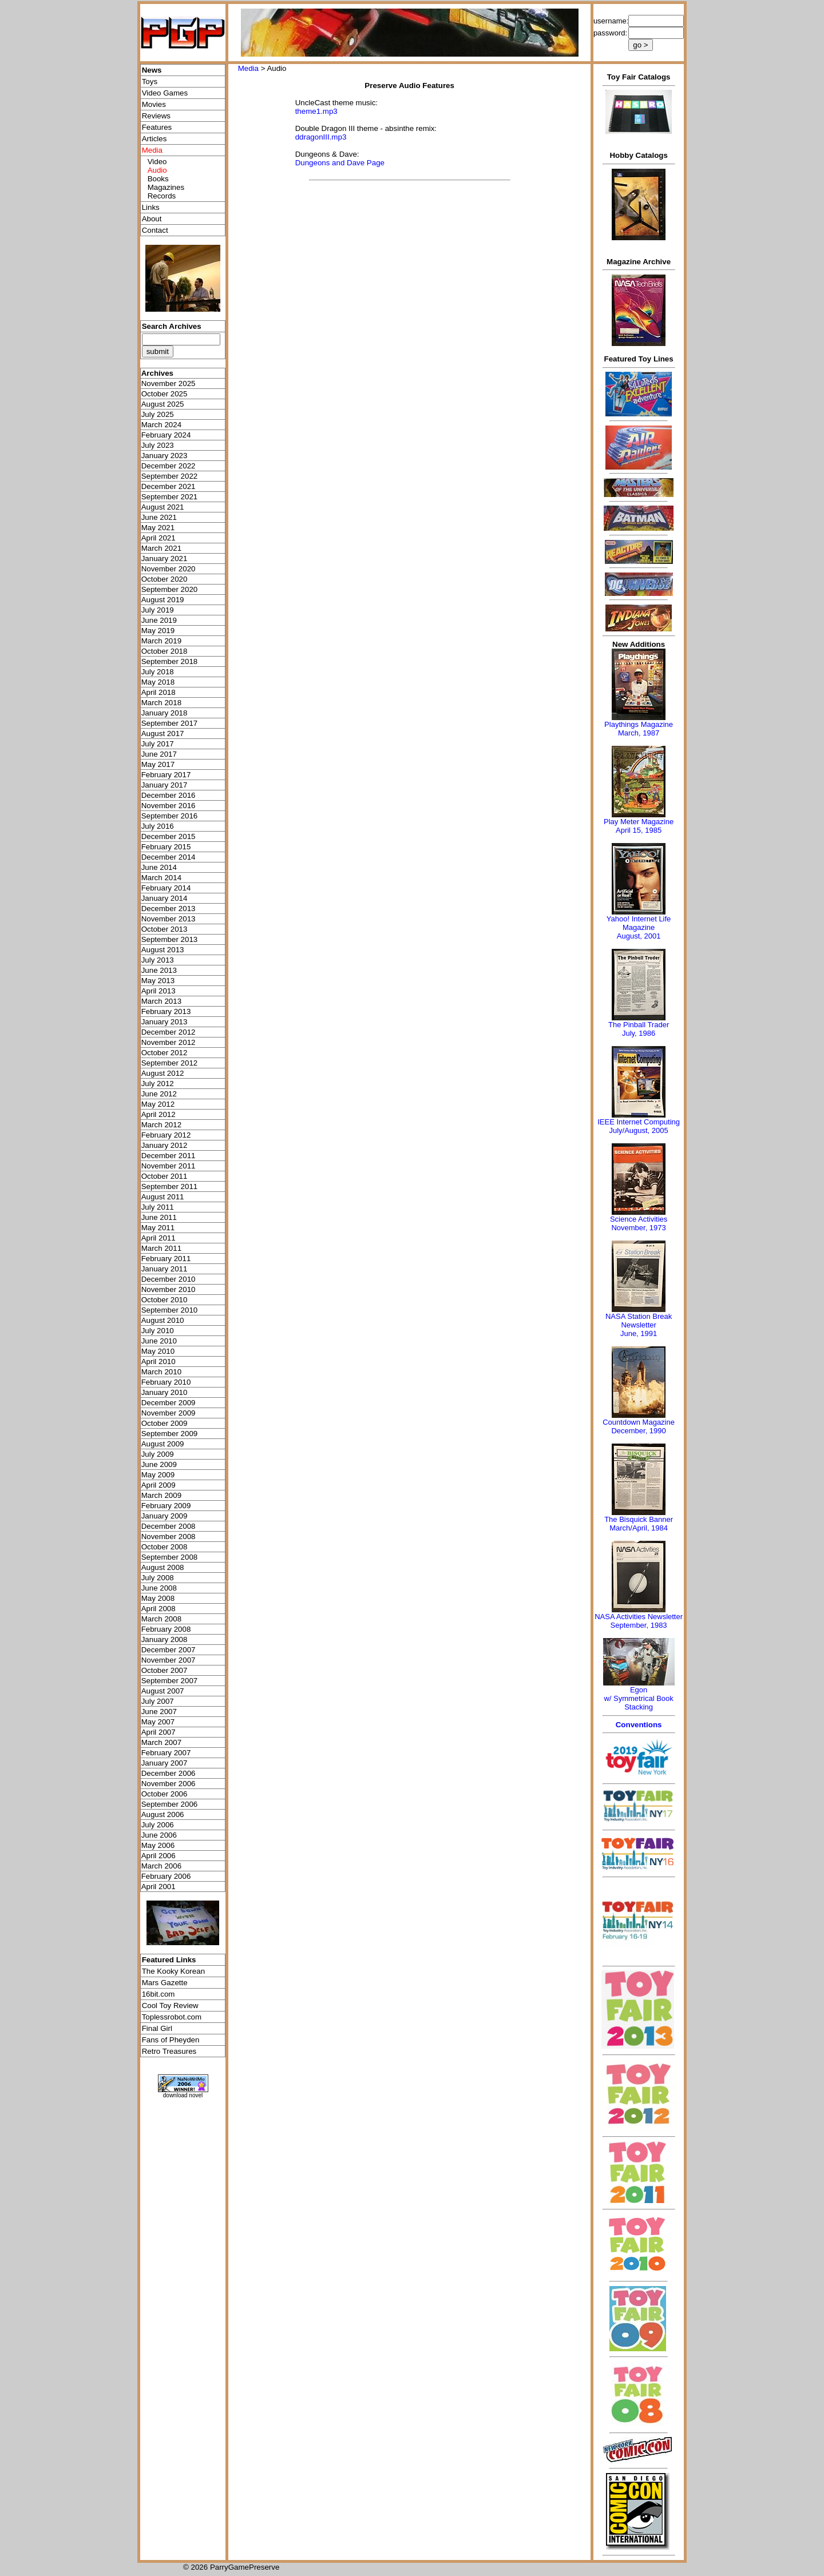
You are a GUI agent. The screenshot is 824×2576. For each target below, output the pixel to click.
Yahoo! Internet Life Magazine (639, 923)
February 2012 (166, 1135)
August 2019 (162, 599)
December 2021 (168, 486)
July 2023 (157, 445)
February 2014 (166, 888)
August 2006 (162, 1814)
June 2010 (159, 1341)
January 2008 (164, 1639)
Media (248, 68)
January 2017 (164, 785)
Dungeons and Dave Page (340, 162)
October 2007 (164, 1670)
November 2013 (168, 919)
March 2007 (161, 1742)
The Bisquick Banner (638, 1519)
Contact (155, 230)
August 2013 (162, 949)
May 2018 (158, 682)
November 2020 (168, 569)
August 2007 (162, 1691)
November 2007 (168, 1660)
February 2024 (166, 435)
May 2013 (158, 980)
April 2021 (158, 538)
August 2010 (162, 1320)
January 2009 (164, 1516)
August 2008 (162, 1567)
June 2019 (159, 620)
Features (157, 127)
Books (158, 178)
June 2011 (159, 1217)
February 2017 (166, 774)
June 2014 (159, 867)
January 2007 (164, 1763)
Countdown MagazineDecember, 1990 (639, 1426)
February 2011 (166, 1258)
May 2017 (158, 764)
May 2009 (158, 1474)
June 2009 (159, 1464)
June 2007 (159, 1711)
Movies (154, 104)
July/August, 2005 (638, 1130)
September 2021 (169, 496)
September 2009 (169, 1433)
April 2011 (158, 1238)
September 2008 (169, 1557)
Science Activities (638, 1219)
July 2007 (157, 1701)
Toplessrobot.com (171, 2017)
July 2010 (157, 1330)
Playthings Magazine (638, 724)
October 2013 (164, 929)
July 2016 (157, 826)
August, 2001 (639, 936)
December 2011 (168, 1155)
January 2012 (164, 1145)
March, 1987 (638, 733)
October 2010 (164, 1299)
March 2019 (161, 641)
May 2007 (158, 1722)
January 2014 (164, 898)
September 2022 (169, 476)
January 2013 (164, 1021)
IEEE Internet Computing (638, 1122)
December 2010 (168, 1279)
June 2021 (159, 517)
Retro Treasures (169, 2051)
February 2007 (166, 1752)
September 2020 (169, 589)
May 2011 (158, 1227)
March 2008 (161, 1619)
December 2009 (168, 1402)
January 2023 (164, 455)
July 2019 (157, 610)
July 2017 (157, 744)
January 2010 (164, 1392)
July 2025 (157, 414)
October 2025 (164, 393)
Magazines (166, 187)
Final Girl (157, 2028)
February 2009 (166, 1505)
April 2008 (158, 1608)
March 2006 (161, 1866)
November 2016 (168, 805)
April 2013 (158, 991)
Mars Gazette (165, 1982)
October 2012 (164, 1052)
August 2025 (162, 404)
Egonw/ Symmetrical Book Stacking (638, 1698)
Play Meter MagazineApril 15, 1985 (639, 825)
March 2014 (161, 877)
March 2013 (161, 1001)
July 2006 (157, 1824)
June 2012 (159, 1094)
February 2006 (166, 1876)
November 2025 (168, 383)
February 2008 (166, 1629)
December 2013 (168, 908)
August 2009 (162, 1444)
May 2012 (158, 1104)
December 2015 (168, 836)
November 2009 (168, 1413)
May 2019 (158, 630)
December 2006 (168, 1773)
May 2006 (158, 1845)
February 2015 (166, 846)
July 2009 (157, 1454)
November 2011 (168, 1166)
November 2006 (168, 1783)
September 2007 (169, 1680)
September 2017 (169, 723)
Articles (154, 138)
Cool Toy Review (170, 2005)
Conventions (639, 1724)
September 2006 (169, 1804)
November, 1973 (638, 1227)
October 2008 (164, 1547)
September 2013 (169, 939)
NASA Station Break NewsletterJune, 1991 (638, 1325)
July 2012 (157, 1083)
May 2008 (158, 1598)
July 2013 (157, 960)
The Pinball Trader (638, 1024)
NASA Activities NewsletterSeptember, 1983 (639, 1620)
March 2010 (161, 1371)
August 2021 (162, 507)
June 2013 (159, 970)
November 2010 (168, 1289)
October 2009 (164, 1423)
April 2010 (158, 1361)
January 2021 (164, 558)
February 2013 (166, 1011)
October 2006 (164, 1794)
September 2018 (169, 661)
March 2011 (161, 1248)
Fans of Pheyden (171, 2040)
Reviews (156, 116)
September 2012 (169, 1063)
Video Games (165, 93)
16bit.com (158, 1994)
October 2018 (164, 651)
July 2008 (157, 1577)
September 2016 (169, 816)
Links (151, 207)
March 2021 (161, 548)
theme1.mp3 (316, 111)
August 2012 (162, 1073)
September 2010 (169, 1310)
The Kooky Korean (173, 1971)
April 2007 (158, 1732)
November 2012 (168, 1042)
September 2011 (169, 1186)
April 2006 (158, 1855)
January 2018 (164, 713)
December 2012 (168, 1032)
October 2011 (164, 1176)
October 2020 (164, 579)
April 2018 (158, 692)
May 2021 (158, 527)
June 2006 (159, 1835)
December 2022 (168, 466)
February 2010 (166, 1382)
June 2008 (159, 1588)
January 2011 (164, 1269)
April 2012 (158, 1114)
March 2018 (161, 702)
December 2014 (168, 857)
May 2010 (158, 1351)
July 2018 (157, 671)
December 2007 (168, 1649)
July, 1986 (638, 1033)
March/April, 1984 (638, 1528)
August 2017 (162, 733)
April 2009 (158, 1485)
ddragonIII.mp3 (321, 137)
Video (157, 161)
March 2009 (161, 1495)
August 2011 (162, 1196)
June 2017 (159, 754)
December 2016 (168, 795)
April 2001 (158, 1886)
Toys (149, 81)
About (152, 218)
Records (162, 196)
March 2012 (161, 1124)
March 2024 (161, 424)
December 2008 (168, 1526)
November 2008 (168, 1536)
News (152, 70)
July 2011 (157, 1207)
